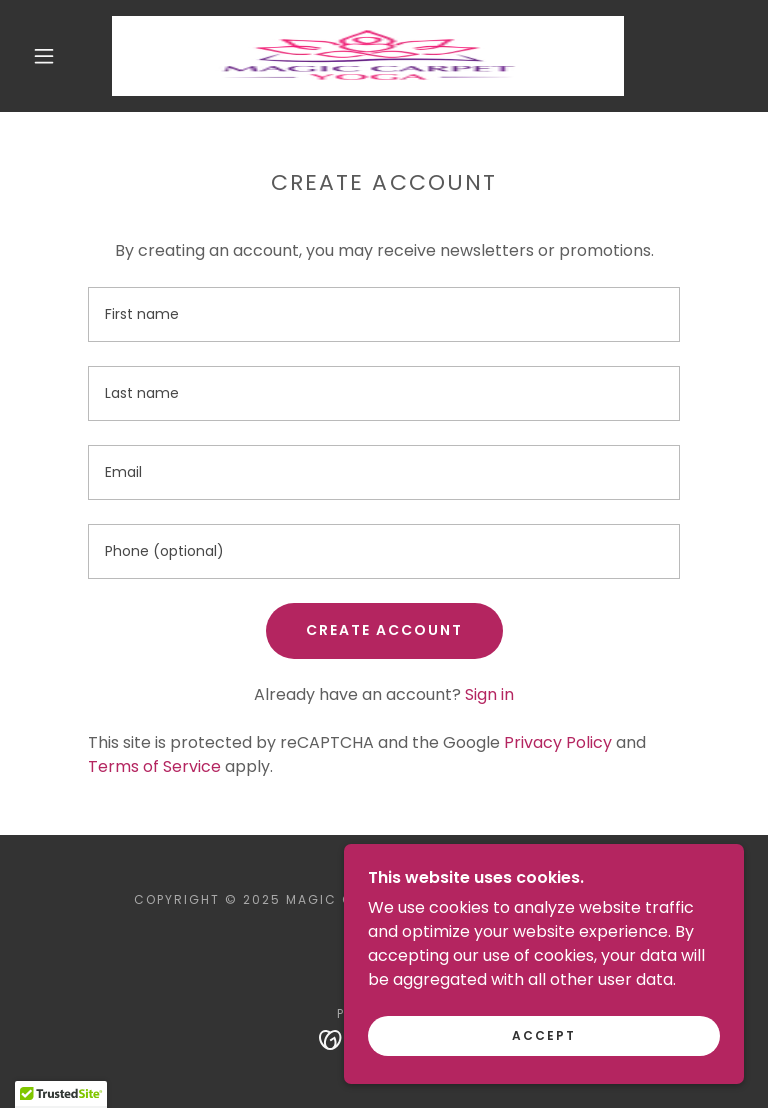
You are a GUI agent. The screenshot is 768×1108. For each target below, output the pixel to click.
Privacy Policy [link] (558, 742)
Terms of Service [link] (154, 766)
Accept (544, 1035)
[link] (368, 56)
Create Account (384, 630)
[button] (44, 56)
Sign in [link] (489, 694)
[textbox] (384, 314)
